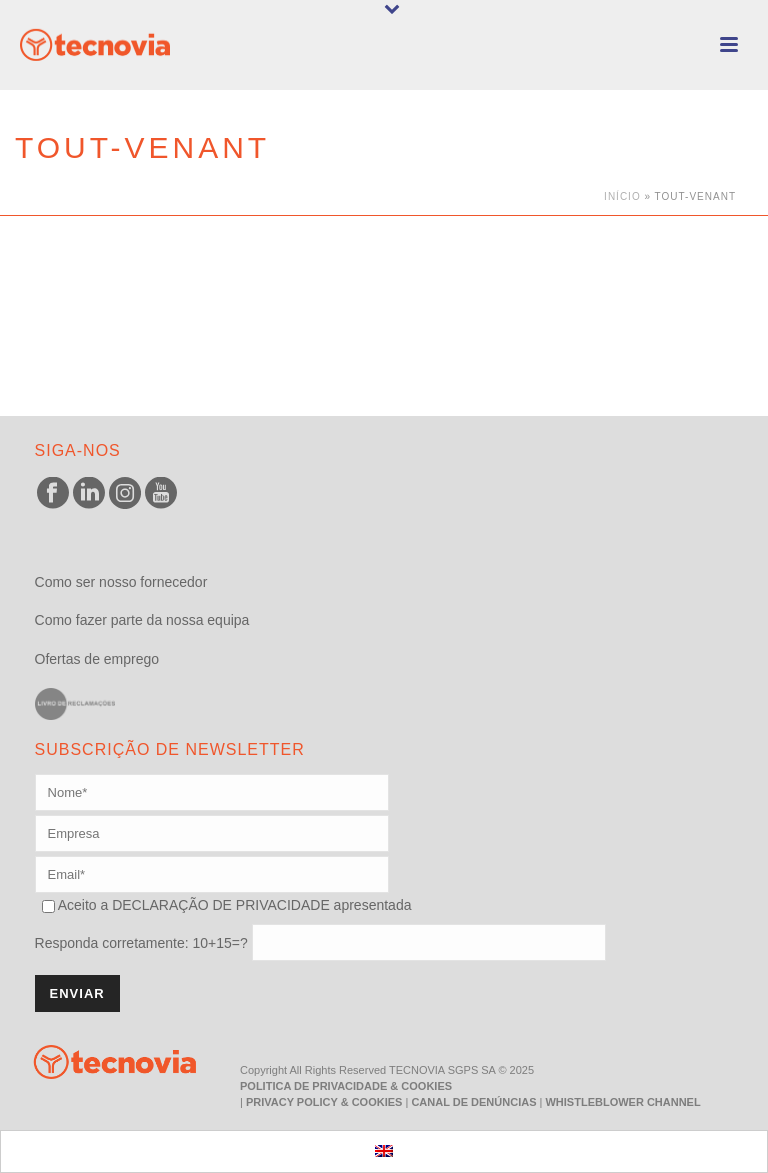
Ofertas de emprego (97, 659)
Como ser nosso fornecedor (121, 582)
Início (622, 196)
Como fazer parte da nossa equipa (142, 620)
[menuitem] (384, 1151)
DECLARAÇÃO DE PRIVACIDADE (218, 905)
